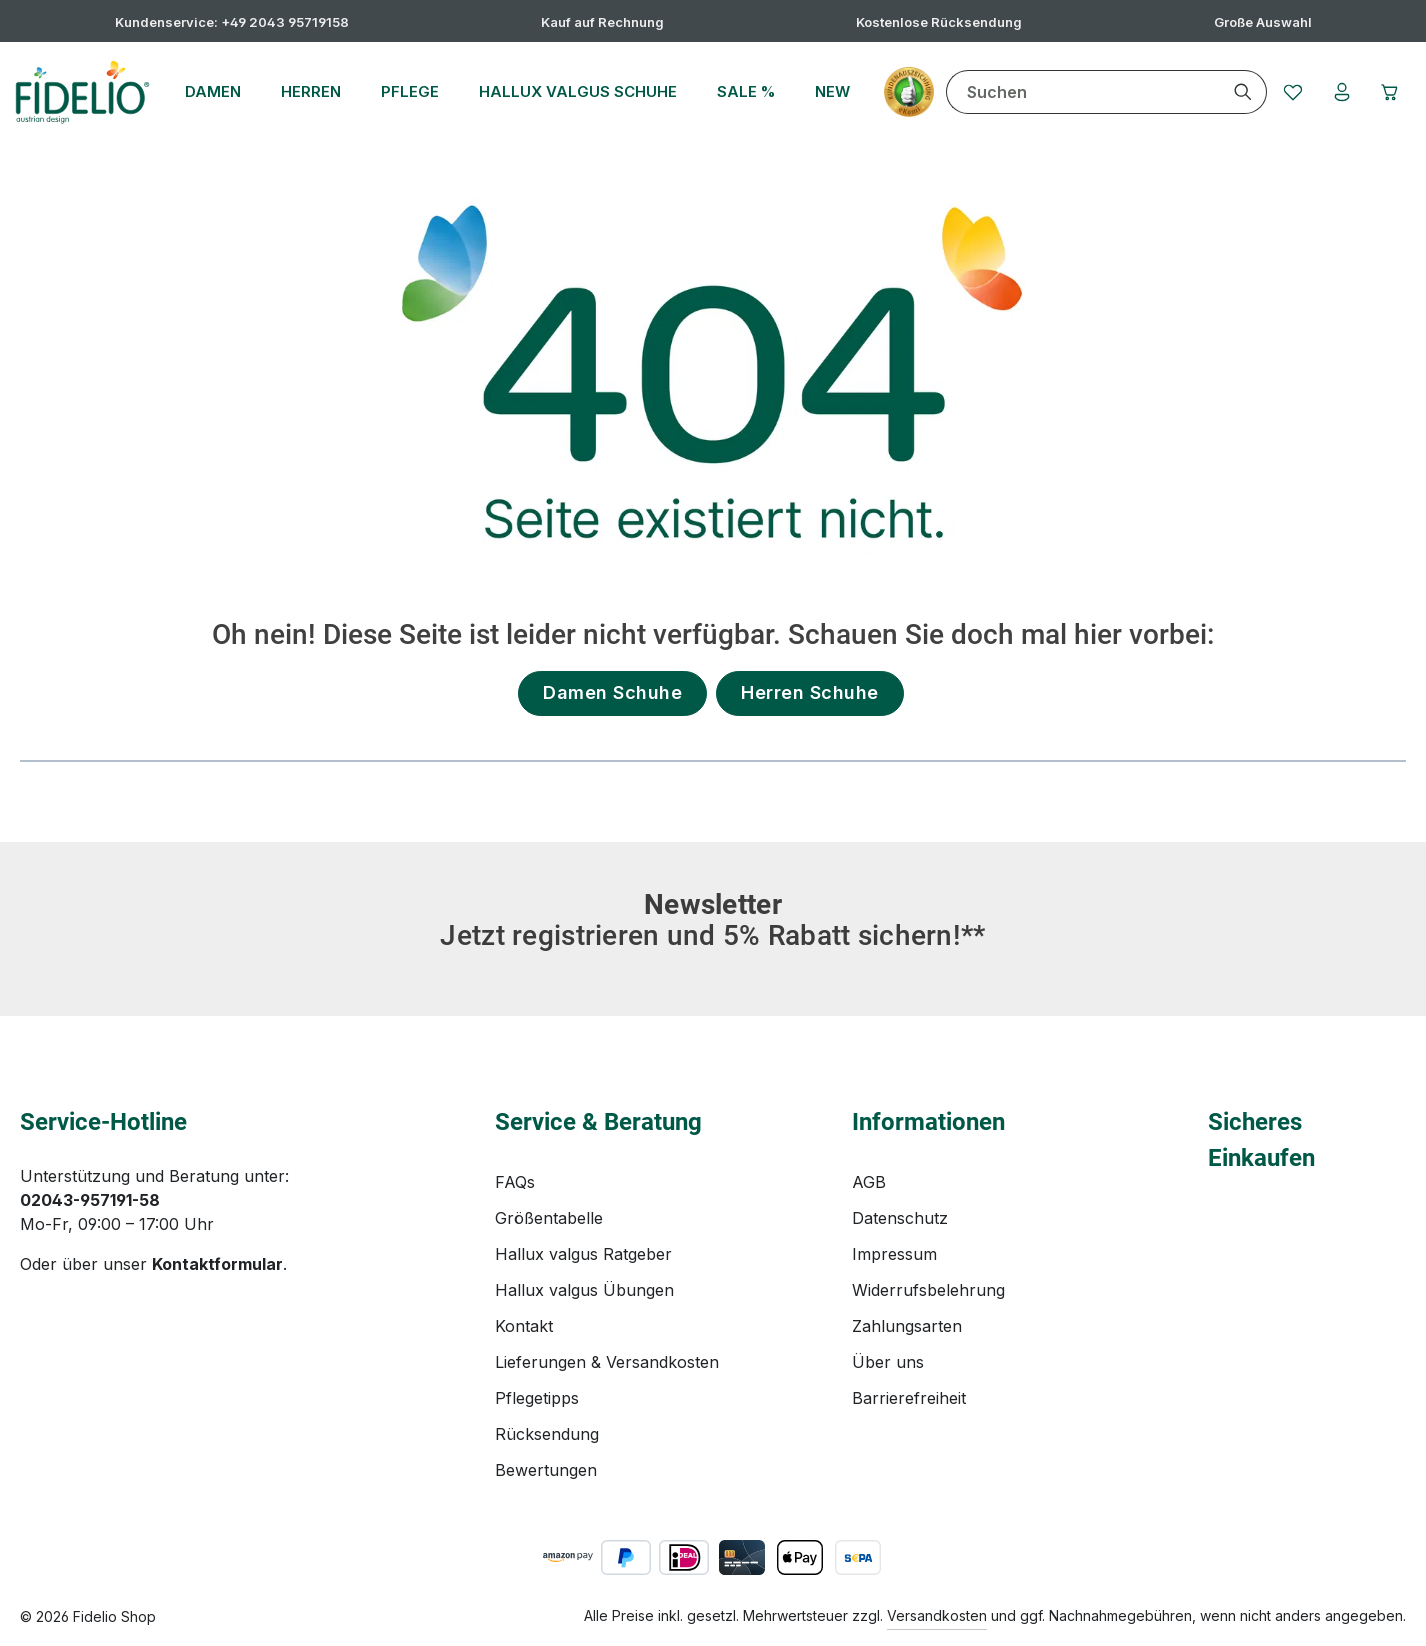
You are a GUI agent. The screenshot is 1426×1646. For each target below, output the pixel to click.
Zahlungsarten (907, 1326)
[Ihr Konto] (1339, 92)
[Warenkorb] (1389, 92)
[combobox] (1078, 92)
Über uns (888, 1362)
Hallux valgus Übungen (584, 1290)
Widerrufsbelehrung (928, 1290)
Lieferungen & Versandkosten (607, 1362)
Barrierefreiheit (909, 1398)
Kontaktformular (217, 1264)
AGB (869, 1182)
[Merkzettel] (1289, 92)
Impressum (894, 1254)
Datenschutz (900, 1218)
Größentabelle (549, 1218)
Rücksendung (547, 1434)
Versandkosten (937, 1615)
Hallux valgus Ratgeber (583, 1254)
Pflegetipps (537, 1398)
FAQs (515, 1182)
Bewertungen (546, 1470)
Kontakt (524, 1326)
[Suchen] (1238, 92)
